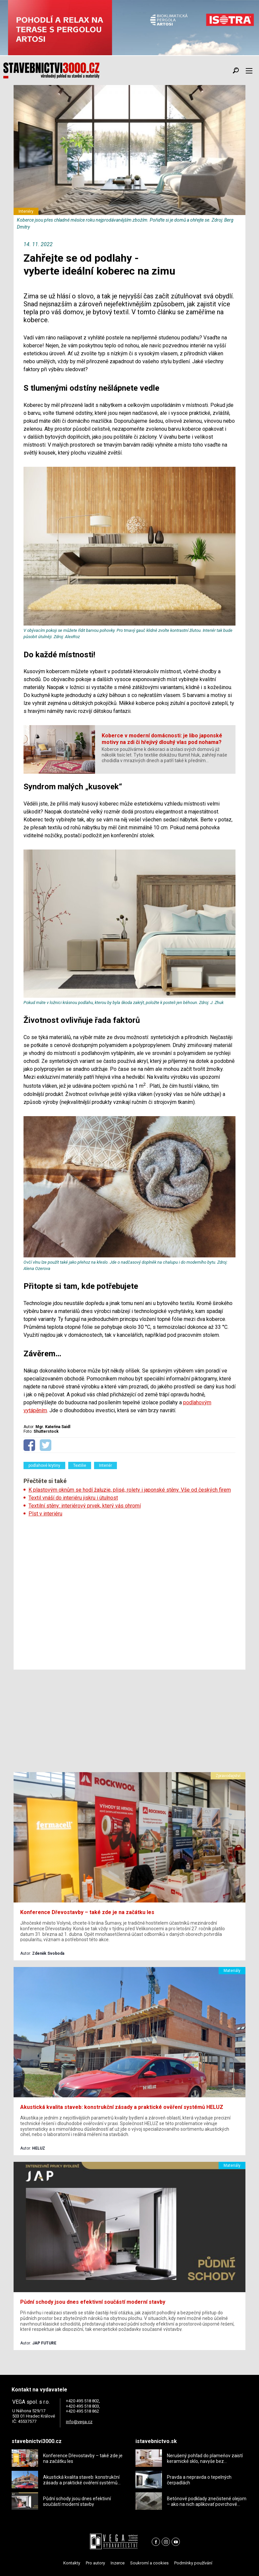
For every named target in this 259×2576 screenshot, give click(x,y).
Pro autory (95, 2563)
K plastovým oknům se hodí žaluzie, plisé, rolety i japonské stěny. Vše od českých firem (129, 1490)
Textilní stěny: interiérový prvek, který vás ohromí (84, 1506)
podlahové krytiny (44, 1465)
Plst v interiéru (45, 1513)
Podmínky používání (193, 2563)
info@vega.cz (79, 2421)
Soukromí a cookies (149, 2563)
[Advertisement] (129, 1591)
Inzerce (118, 2563)
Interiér (105, 1465)
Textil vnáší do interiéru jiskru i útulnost (73, 1498)
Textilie (79, 1465)
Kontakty (71, 2563)
